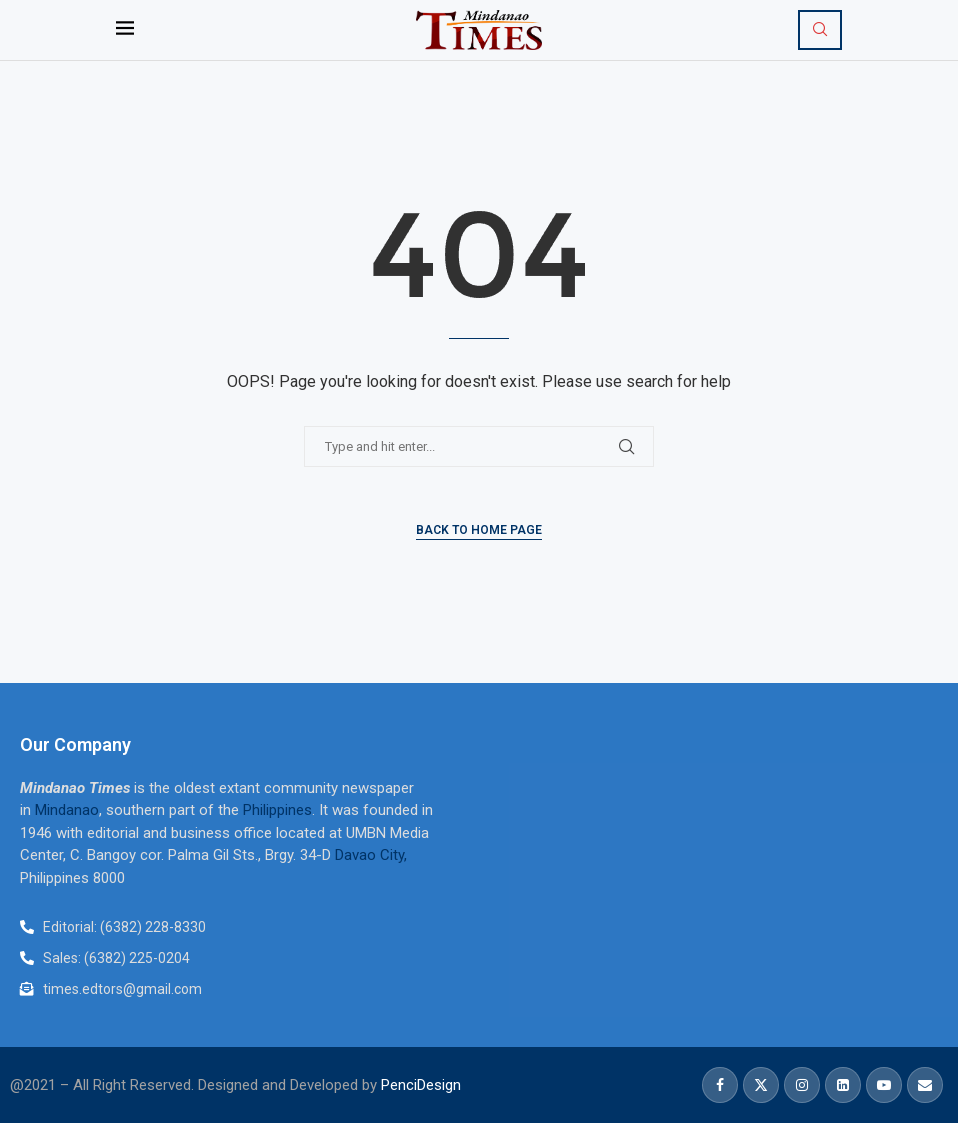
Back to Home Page (479, 530)
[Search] (820, 30)
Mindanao (67, 810)
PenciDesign (421, 1085)
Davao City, (371, 855)
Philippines (277, 810)
